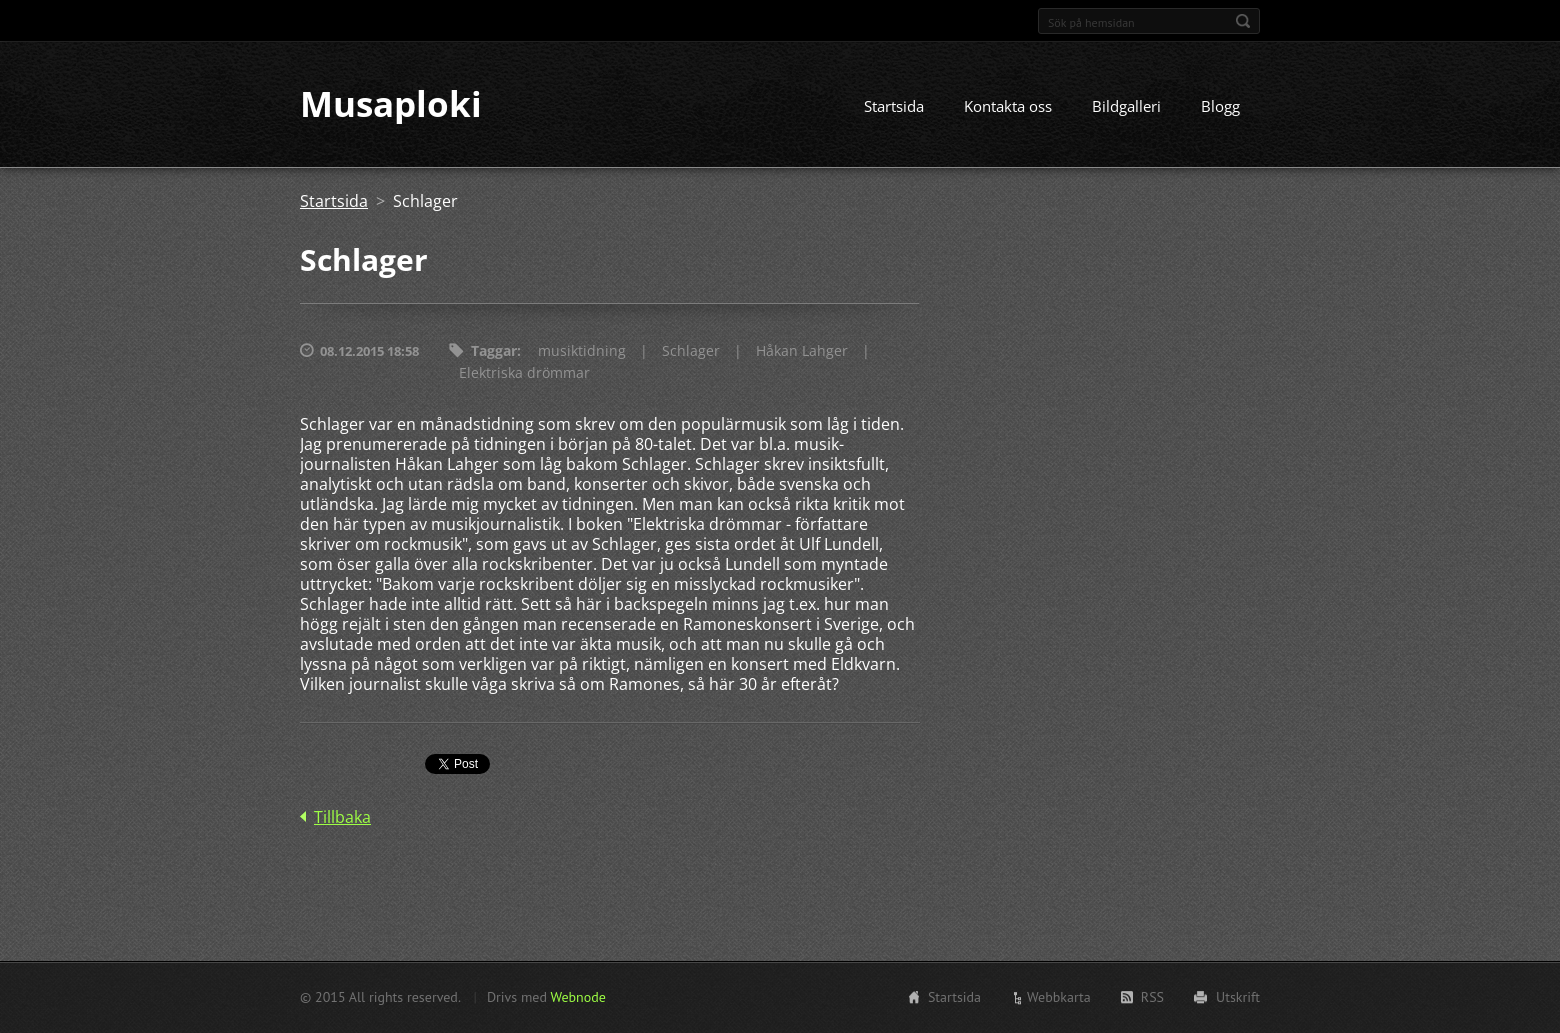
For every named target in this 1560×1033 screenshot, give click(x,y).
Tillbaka (342, 818)
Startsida (894, 107)
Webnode (577, 997)
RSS (1152, 997)
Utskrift (1238, 997)
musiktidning (582, 351)
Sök (1243, 21)
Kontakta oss (1008, 107)
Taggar (494, 351)
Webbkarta (1059, 997)
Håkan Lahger (802, 351)
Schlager (691, 351)
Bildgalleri (1126, 107)
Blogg (1220, 107)
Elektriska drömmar (524, 373)
